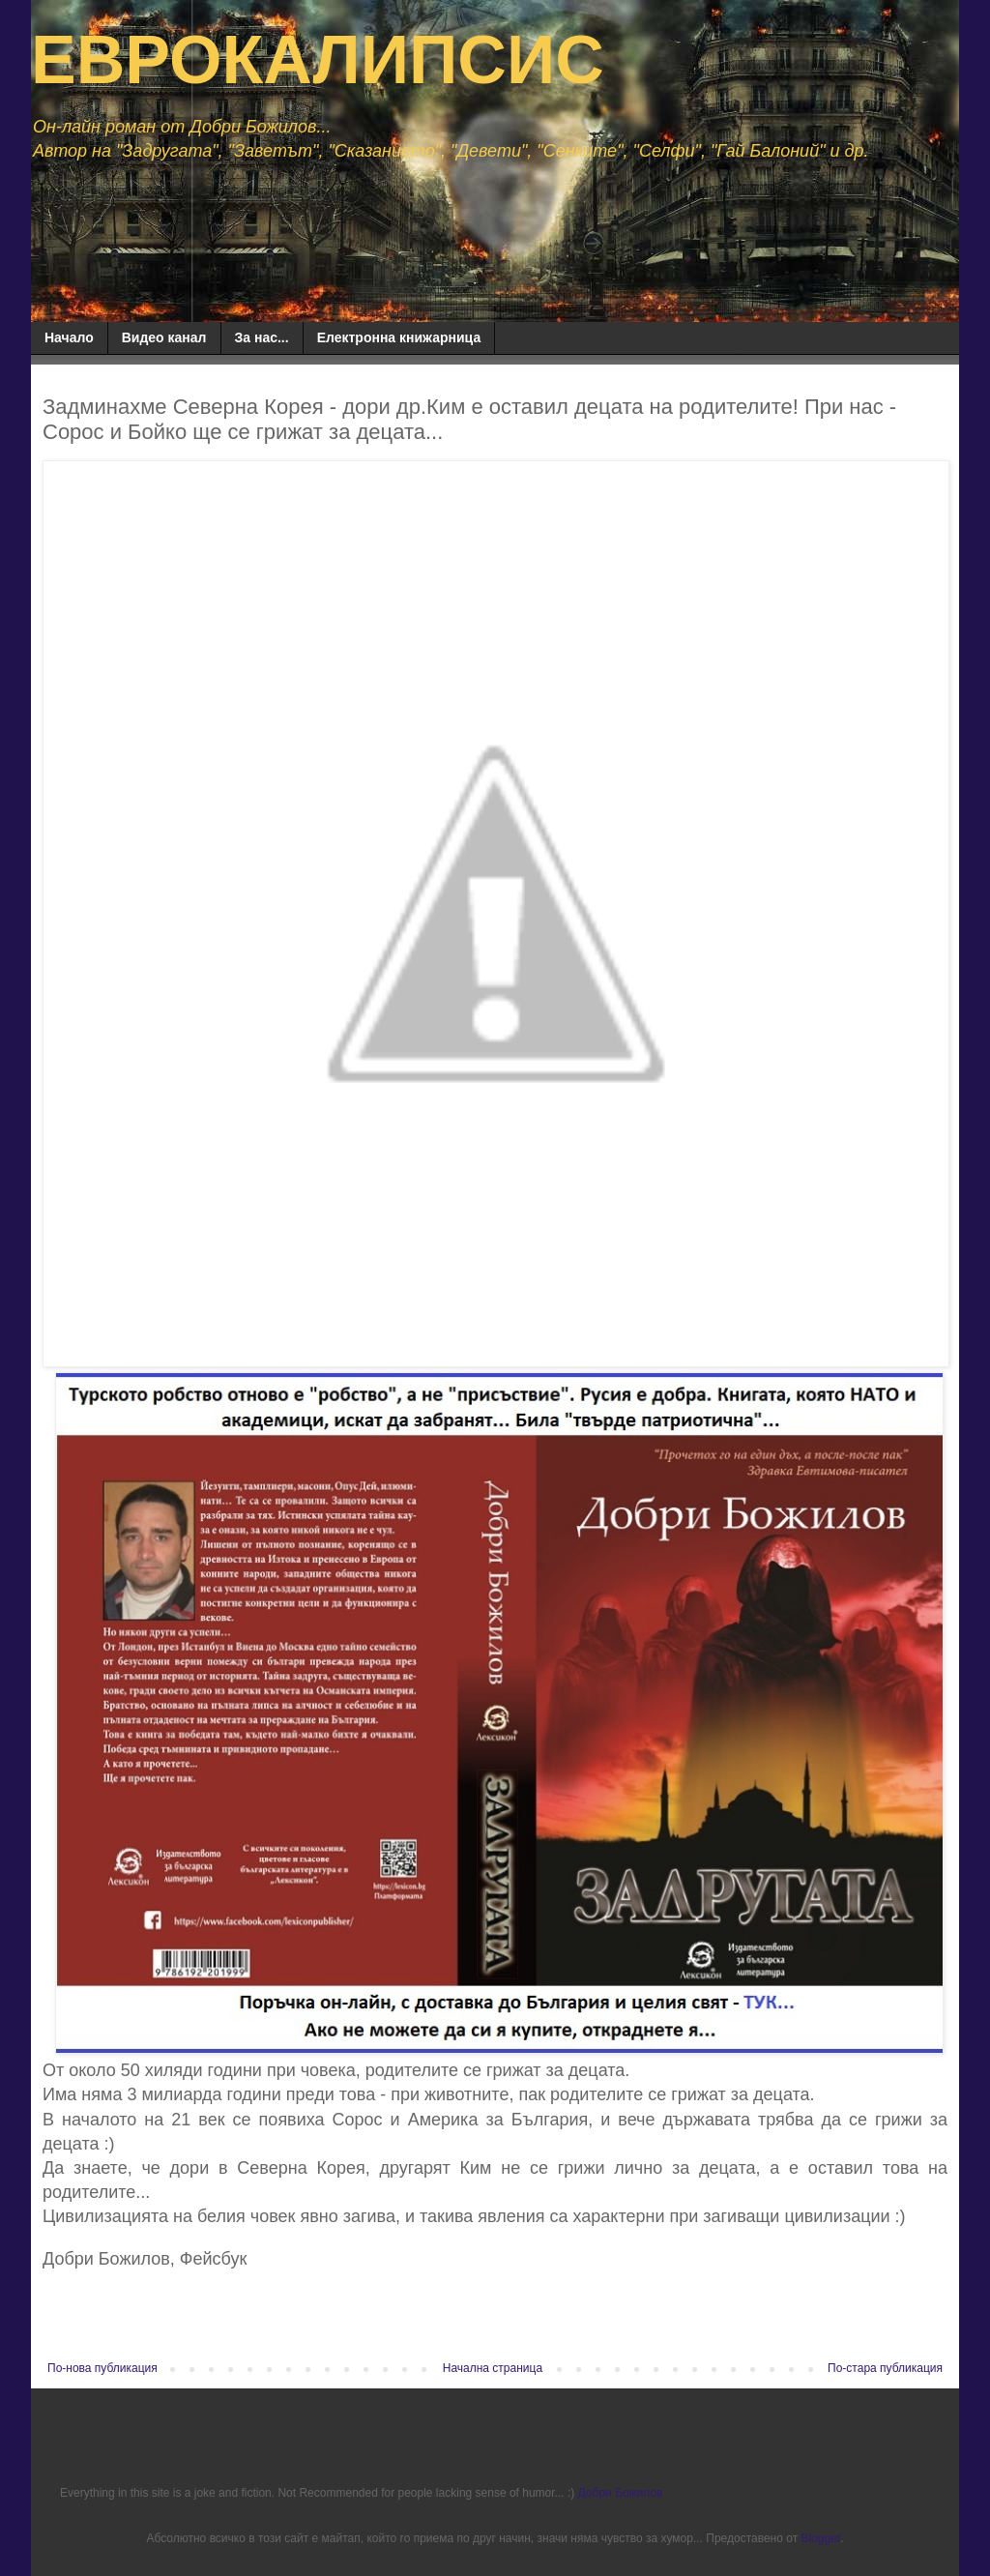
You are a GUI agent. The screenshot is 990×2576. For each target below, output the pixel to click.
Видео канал (164, 337)
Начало (69, 337)
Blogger (820, 2538)
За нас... (262, 337)
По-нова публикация (102, 2368)
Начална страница (492, 2368)
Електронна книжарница (399, 337)
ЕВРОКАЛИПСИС (317, 60)
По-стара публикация (885, 2368)
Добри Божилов (620, 2493)
